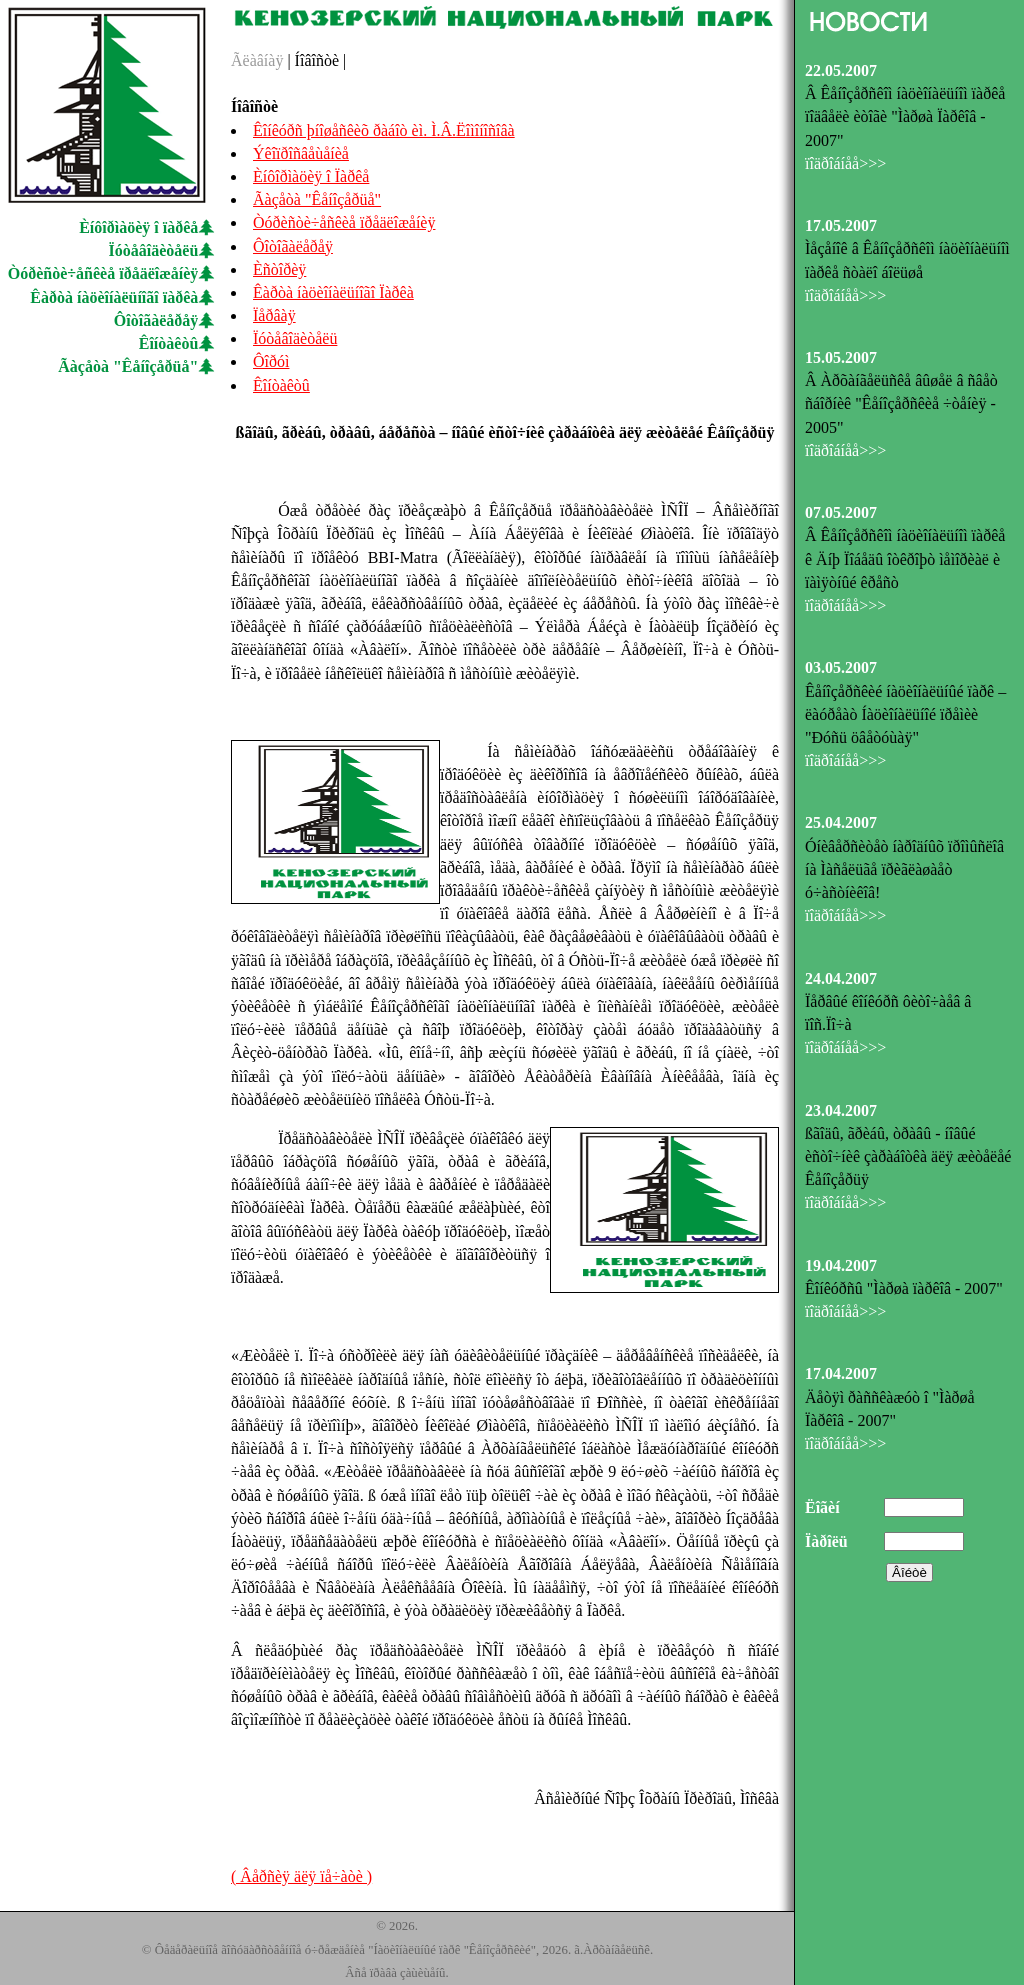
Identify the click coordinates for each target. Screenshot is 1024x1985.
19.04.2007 (841, 1265)
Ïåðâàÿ (274, 315)
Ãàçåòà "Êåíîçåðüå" (128, 366)
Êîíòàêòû (169, 343)
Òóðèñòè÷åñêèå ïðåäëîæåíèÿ (103, 273)
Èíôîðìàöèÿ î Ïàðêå (311, 176)
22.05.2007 (841, 70)
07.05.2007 (841, 512)
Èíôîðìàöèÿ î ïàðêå (138, 227)
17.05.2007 (841, 225)
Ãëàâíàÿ (257, 60)
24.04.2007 (841, 978)
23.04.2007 (841, 1110)
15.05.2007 (841, 357)
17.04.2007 (841, 1373)
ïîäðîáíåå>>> (845, 163)
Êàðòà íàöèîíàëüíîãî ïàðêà (114, 297)
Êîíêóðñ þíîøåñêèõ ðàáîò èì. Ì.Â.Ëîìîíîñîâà (384, 130)
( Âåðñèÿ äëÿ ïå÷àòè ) (301, 1876)
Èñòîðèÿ (279, 269)
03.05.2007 (841, 667)
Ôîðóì (271, 361)
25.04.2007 (841, 822)
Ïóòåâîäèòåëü (154, 250)
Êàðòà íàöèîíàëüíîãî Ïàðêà (333, 292)
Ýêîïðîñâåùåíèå (301, 153)
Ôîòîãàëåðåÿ (156, 320)
